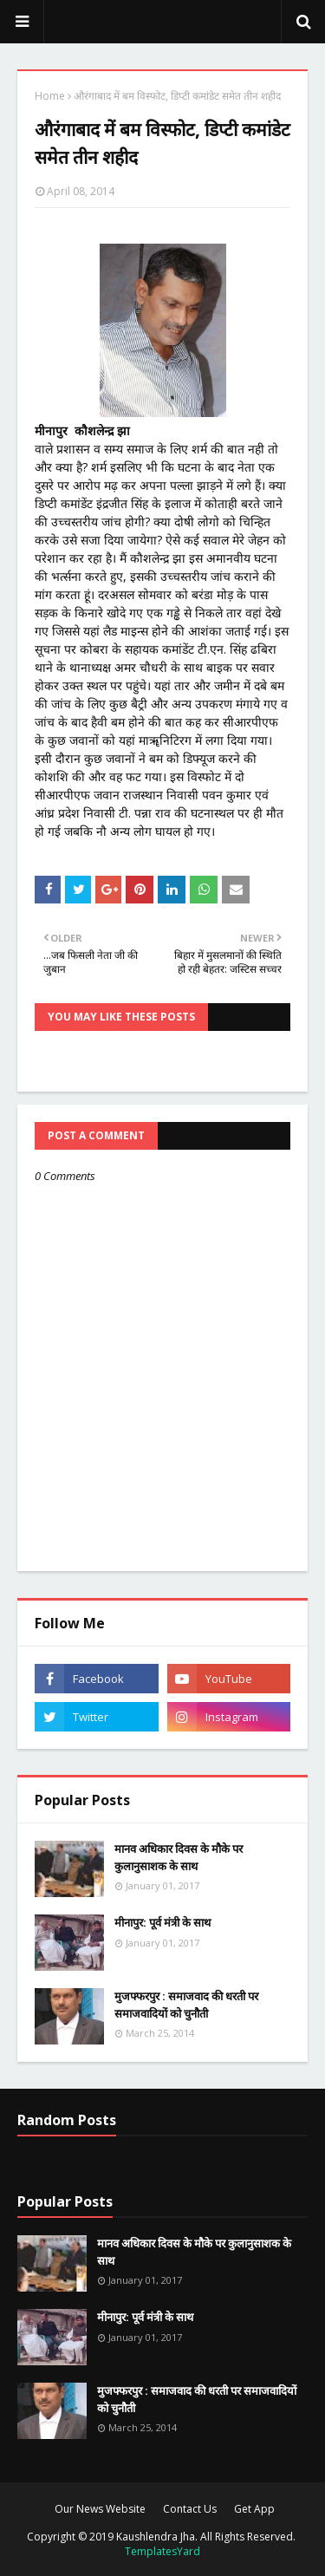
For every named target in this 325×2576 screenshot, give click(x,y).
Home (50, 95)
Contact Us (190, 2508)
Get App (254, 2508)
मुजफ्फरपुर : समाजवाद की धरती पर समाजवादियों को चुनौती (186, 2004)
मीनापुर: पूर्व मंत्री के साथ (162, 1922)
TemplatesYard (162, 2551)
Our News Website (100, 2508)
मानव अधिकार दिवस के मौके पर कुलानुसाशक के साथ (178, 1857)
